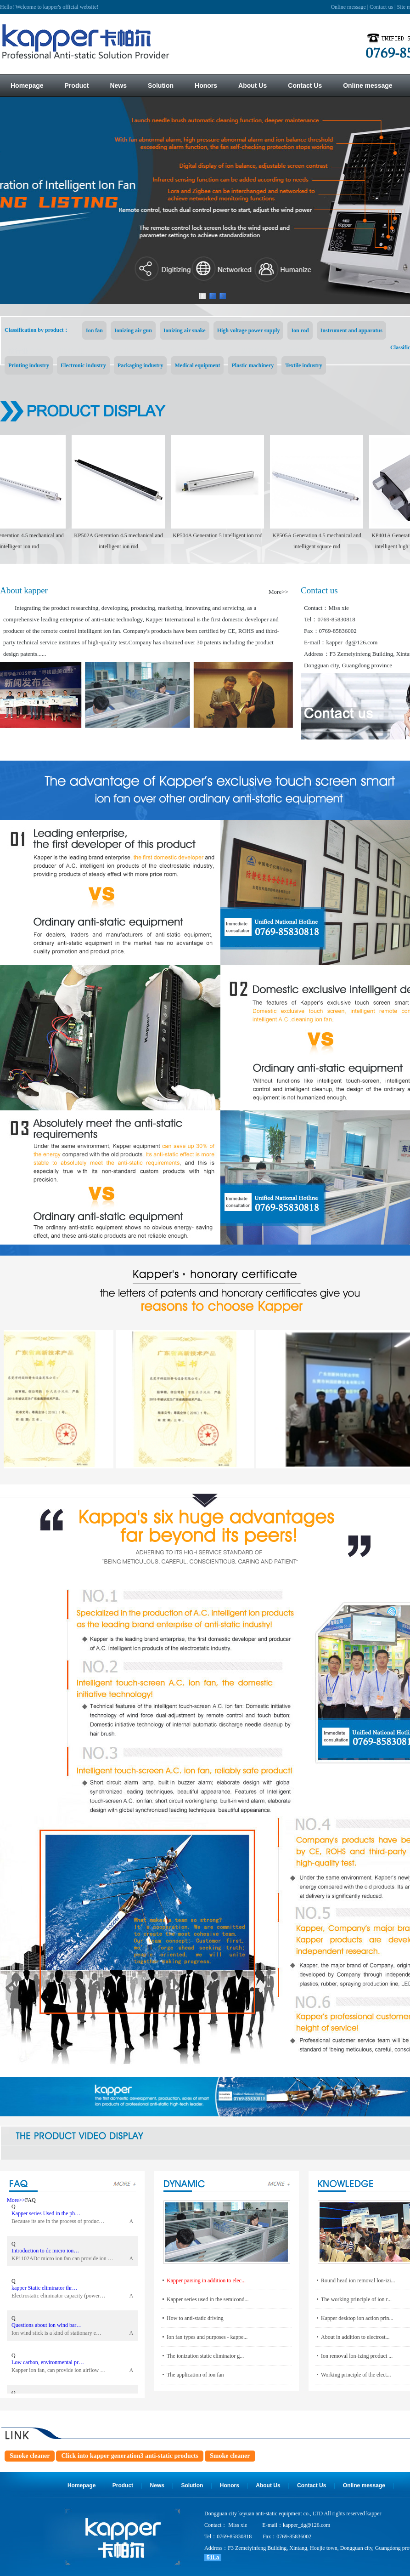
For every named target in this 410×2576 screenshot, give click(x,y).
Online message (348, 7)
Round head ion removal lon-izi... (358, 2280)
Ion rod (300, 330)
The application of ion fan (195, 2374)
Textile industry (303, 365)
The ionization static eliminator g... (205, 2356)
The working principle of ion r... (356, 2299)
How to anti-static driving (195, 2318)
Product (122, 2485)
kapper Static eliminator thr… (44, 2290)
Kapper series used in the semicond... (208, 2299)
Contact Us (311, 2485)
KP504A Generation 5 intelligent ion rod (222, 535)
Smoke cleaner (30, 2455)
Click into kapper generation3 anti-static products (129, 2455)
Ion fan (94, 330)
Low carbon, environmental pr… (47, 2364)
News (157, 2485)
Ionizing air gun (133, 330)
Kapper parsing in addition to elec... (206, 2280)
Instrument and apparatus (351, 330)
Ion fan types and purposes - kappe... (207, 2337)
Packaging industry (140, 365)
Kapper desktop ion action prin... (357, 2318)
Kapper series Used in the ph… (45, 2215)
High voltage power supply (248, 330)
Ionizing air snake (184, 330)
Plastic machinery (252, 365)
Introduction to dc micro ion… (45, 2253)
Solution (192, 2485)
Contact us (381, 7)
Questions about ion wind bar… (46, 2327)
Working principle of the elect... (356, 2374)
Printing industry (28, 365)
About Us (268, 2485)
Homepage (81, 2485)
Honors (229, 2485)
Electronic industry (83, 365)
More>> (278, 591)
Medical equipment (197, 365)
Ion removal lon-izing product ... (357, 2356)
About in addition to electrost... (355, 2337)
